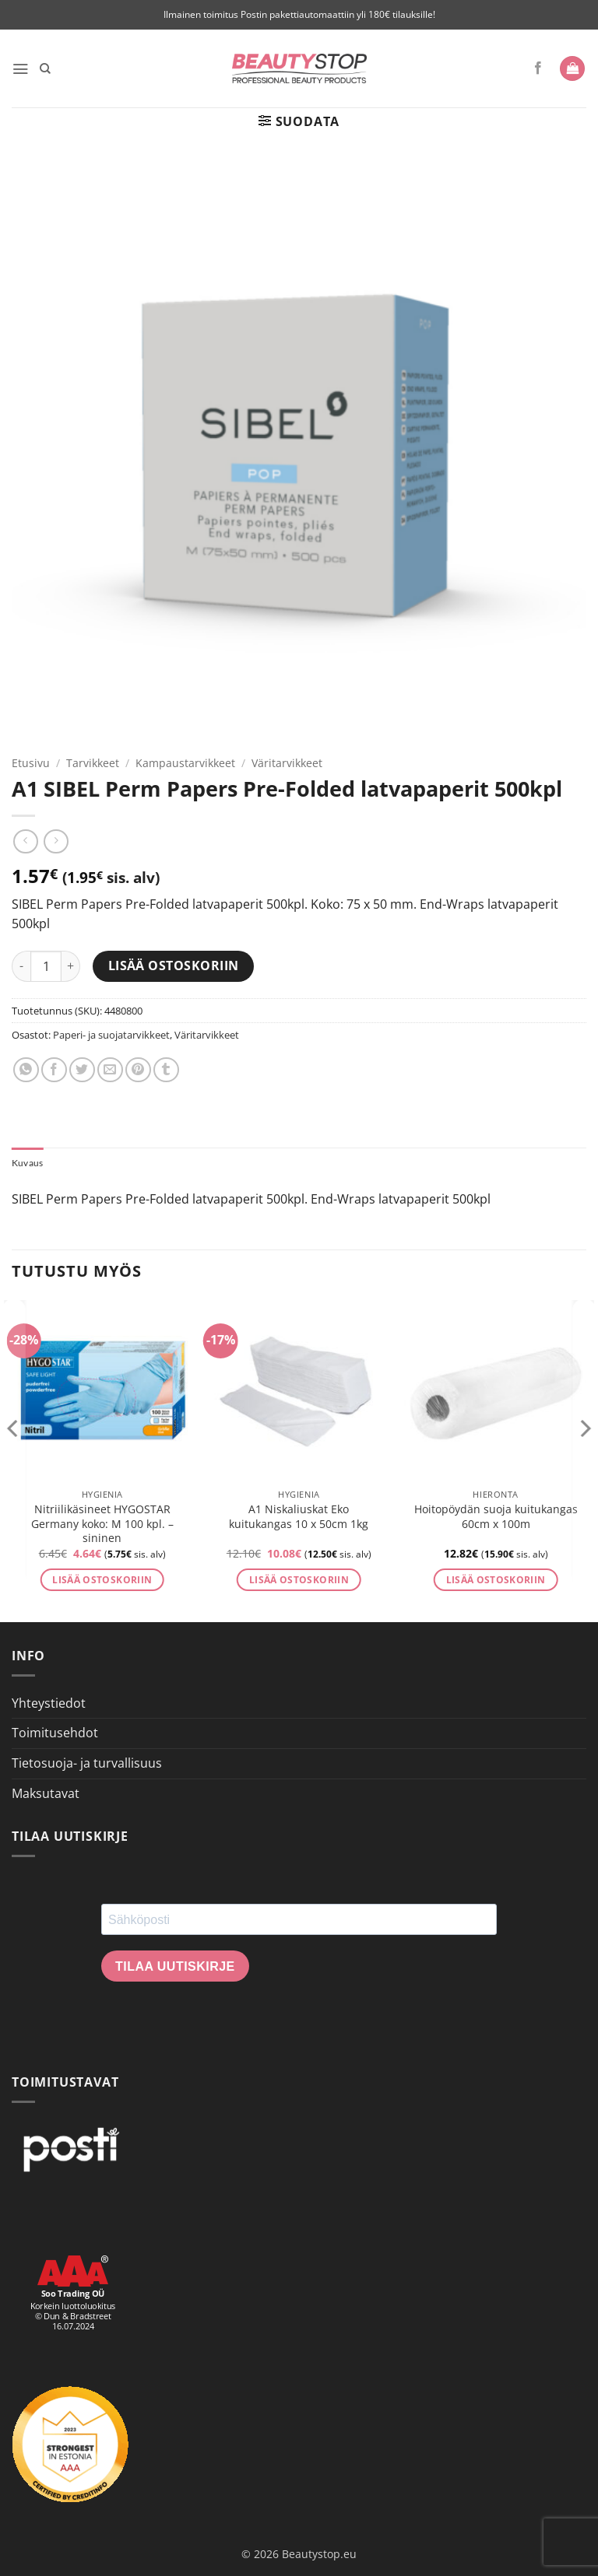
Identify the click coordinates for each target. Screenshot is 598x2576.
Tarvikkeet (92, 762)
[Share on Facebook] (54, 1070)
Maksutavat (45, 1794)
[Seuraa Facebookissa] (538, 68)
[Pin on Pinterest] (138, 1070)
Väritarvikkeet (287, 762)
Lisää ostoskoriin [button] (102, 1580)
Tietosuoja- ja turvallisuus (87, 1764)
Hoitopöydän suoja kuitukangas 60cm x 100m (496, 1518)
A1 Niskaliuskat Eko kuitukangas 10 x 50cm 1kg (298, 1518)
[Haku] (47, 68)
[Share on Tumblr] (166, 1070)
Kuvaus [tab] (29, 1163)
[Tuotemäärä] (46, 966)
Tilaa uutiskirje (175, 1968)
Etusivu (31, 762)
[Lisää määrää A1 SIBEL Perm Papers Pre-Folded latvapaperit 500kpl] (71, 966)
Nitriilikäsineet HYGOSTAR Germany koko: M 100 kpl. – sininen (102, 1525)
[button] (21, 68)
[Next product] (25, 841)
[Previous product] (56, 841)
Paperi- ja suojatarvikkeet (111, 1035)
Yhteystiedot (49, 1704)
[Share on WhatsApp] (26, 1070)
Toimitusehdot (55, 1734)
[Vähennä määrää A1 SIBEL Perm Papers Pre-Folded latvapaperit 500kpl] (21, 966)
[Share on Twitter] (82, 1070)
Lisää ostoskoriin (173, 965)
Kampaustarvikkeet (185, 762)
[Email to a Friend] (110, 1070)
